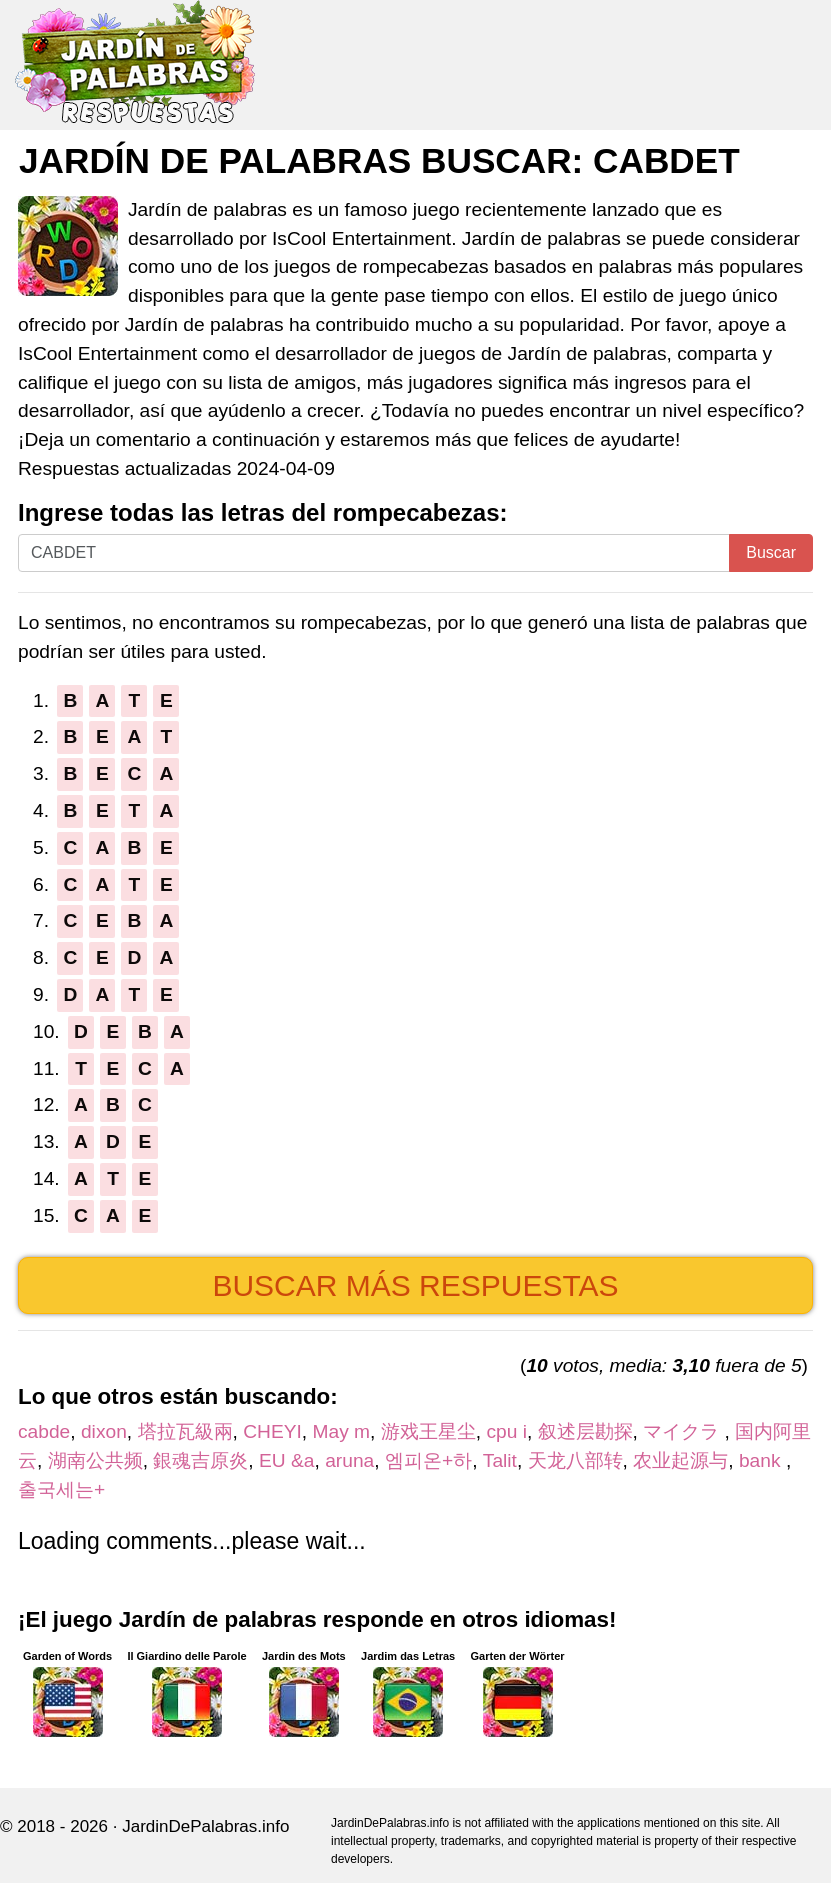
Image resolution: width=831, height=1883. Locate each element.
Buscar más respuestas (415, 1285)
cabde (44, 1431)
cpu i (506, 1431)
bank (762, 1460)
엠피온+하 (428, 1460)
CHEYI (272, 1431)
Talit (500, 1460)
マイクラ (683, 1431)
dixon (104, 1431)
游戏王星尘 (428, 1431)
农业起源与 (680, 1460)
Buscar (771, 552)
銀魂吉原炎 (200, 1460)
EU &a (286, 1460)
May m (341, 1431)
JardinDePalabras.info (205, 1826)
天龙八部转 (575, 1460)
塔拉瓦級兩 (185, 1431)
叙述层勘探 (585, 1431)
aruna (349, 1460)
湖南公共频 (95, 1460)
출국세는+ (61, 1489)
